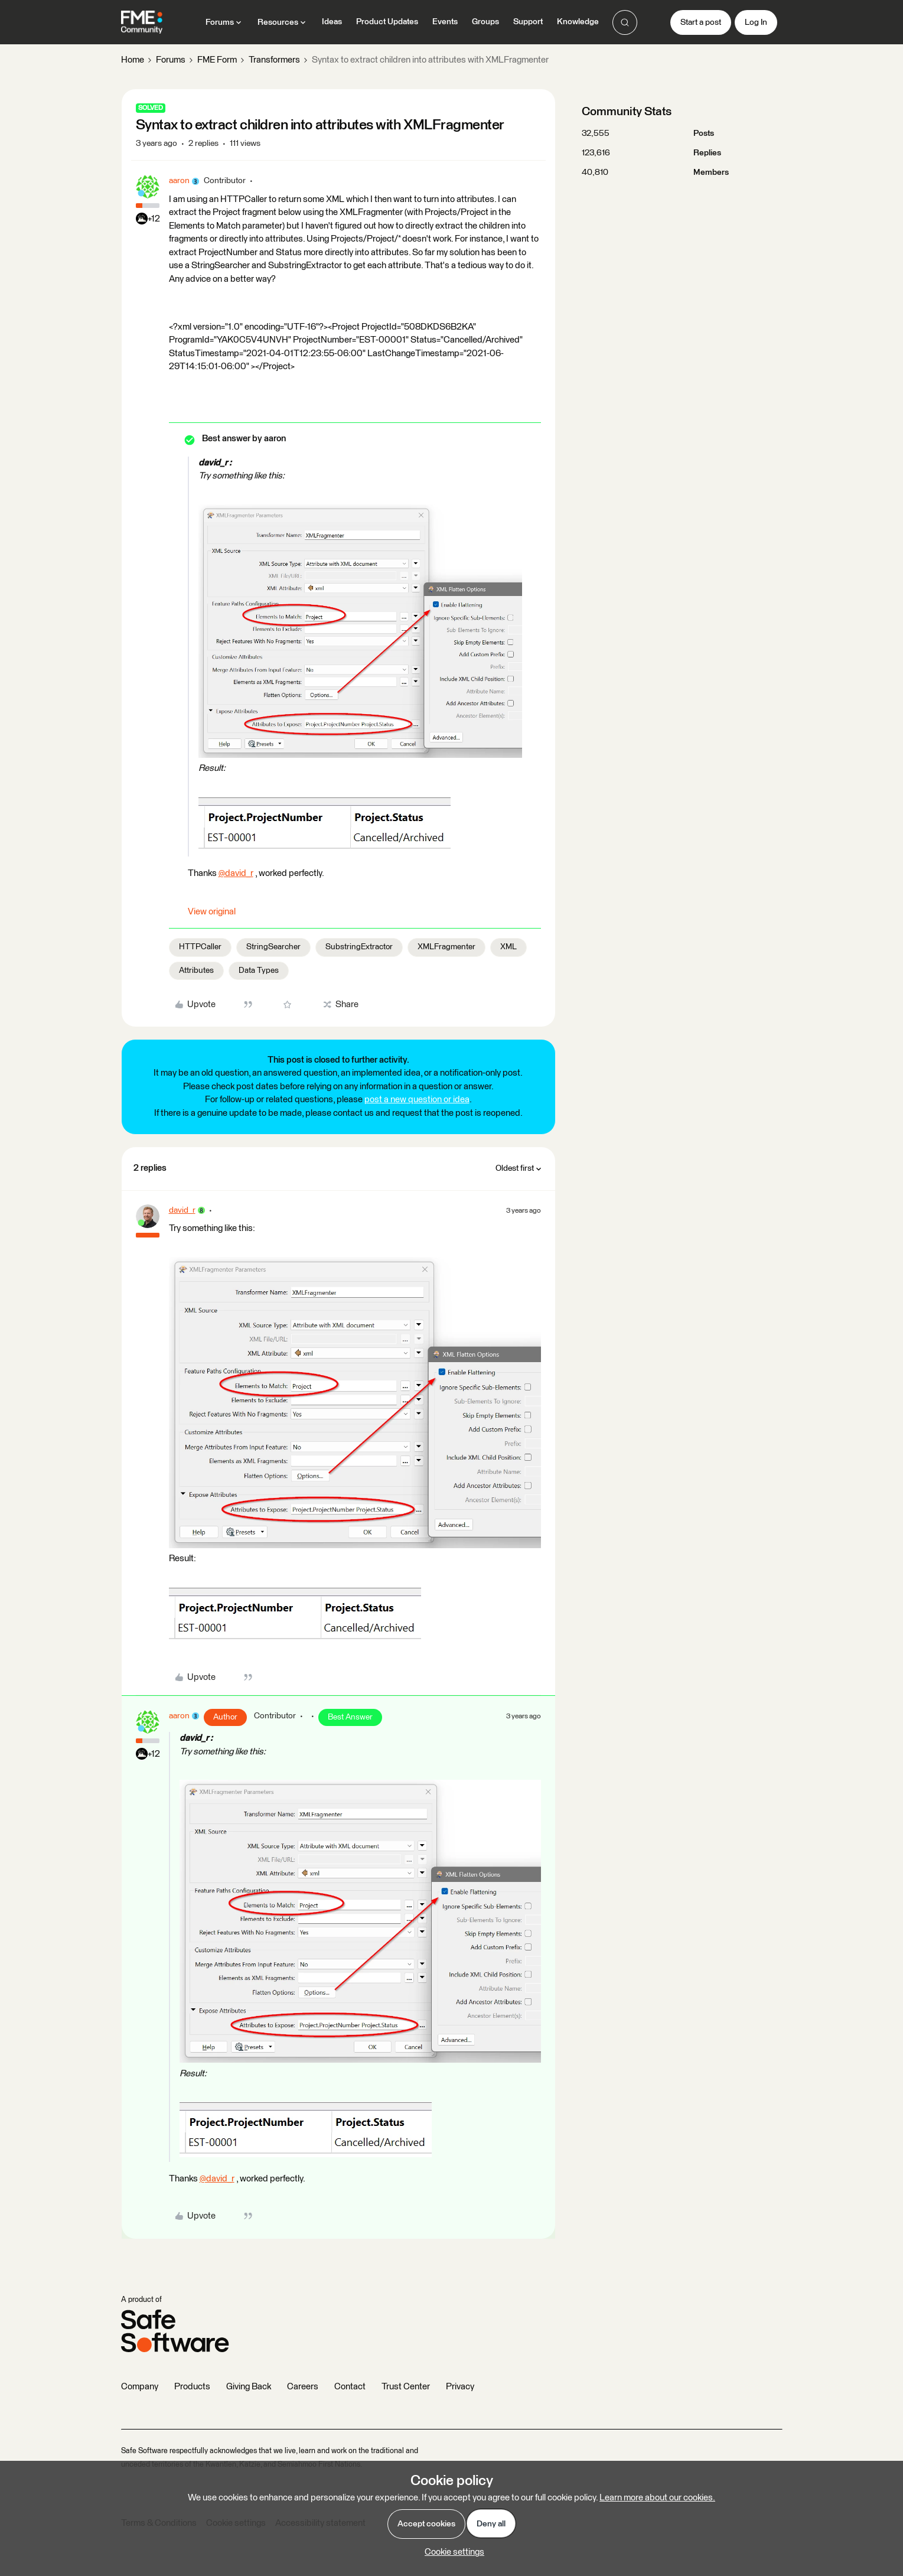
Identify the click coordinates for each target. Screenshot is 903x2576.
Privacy (460, 2386)
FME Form (217, 60)
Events (445, 22)
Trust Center (406, 2386)
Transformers (274, 60)
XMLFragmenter (446, 947)
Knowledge (578, 22)
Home (132, 60)
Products (192, 2386)
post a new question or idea (417, 1099)
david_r (182, 1210)
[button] (701, 22)
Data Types (259, 970)
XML (508, 947)
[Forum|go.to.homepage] (142, 22)
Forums (170, 60)
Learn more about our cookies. (657, 2497)
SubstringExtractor (359, 947)
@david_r (236, 873)
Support (528, 22)
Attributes (196, 970)
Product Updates (387, 22)
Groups (485, 22)
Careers (302, 2386)
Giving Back (248, 2386)
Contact (350, 2386)
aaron (179, 181)
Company (139, 2386)
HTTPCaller (200, 947)
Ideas (332, 22)
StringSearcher (273, 947)
